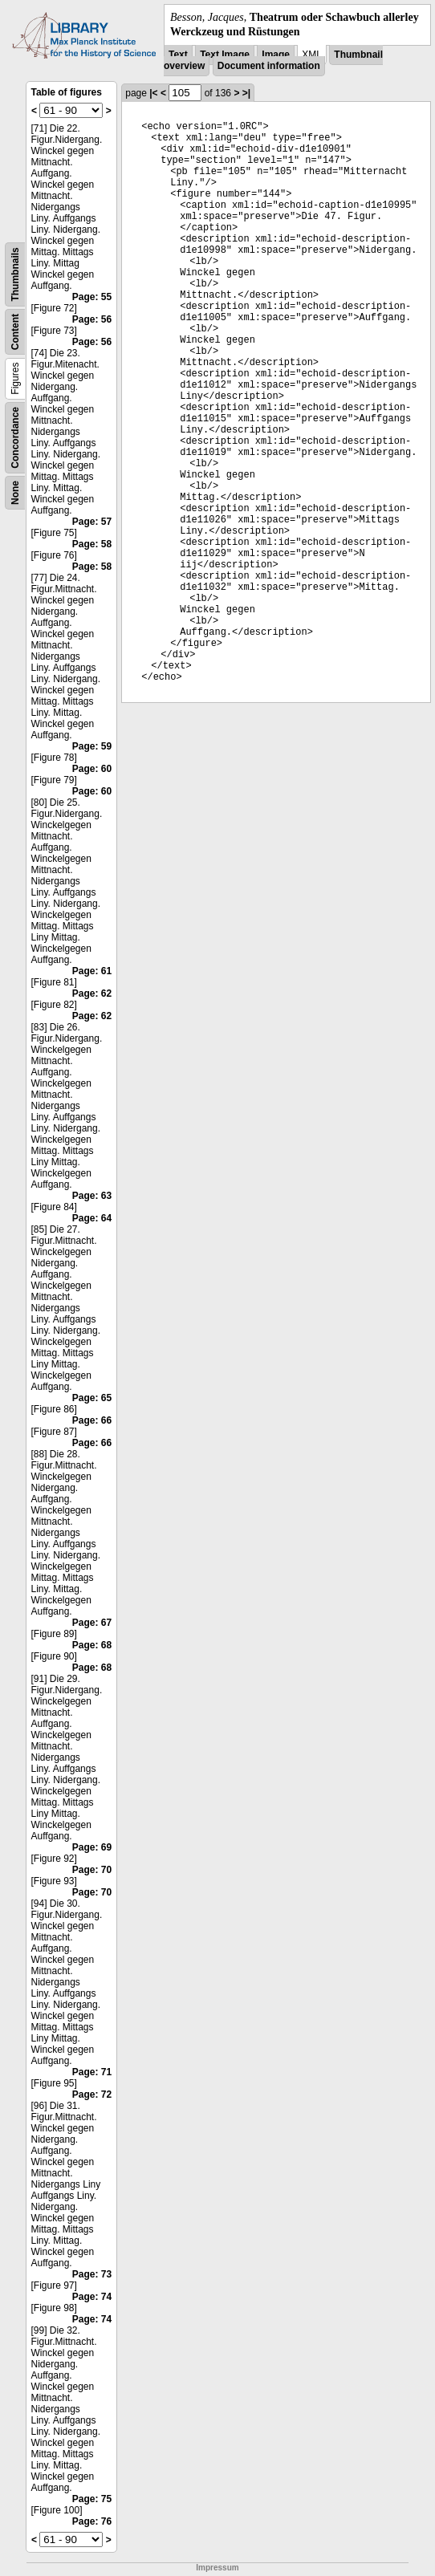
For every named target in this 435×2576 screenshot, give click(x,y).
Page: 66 (92, 1420)
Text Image (225, 54)
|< (153, 93)
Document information (269, 65)
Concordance (15, 438)
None (15, 493)
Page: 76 (92, 2521)
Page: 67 (92, 1622)
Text (178, 54)
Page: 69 (92, 1847)
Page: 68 (92, 1645)
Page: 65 (92, 1398)
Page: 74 (92, 2296)
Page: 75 (92, 2499)
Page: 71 (92, 2072)
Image (276, 54)
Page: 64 (92, 1218)
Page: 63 (92, 1195)
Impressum (217, 2567)
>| (246, 93)
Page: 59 (92, 746)
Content (15, 332)
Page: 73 (92, 2274)
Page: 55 (92, 297)
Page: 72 (92, 2094)
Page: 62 (92, 993)
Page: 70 (92, 1869)
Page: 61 (92, 971)
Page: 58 (92, 544)
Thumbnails (15, 275)
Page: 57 (92, 521)
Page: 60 (92, 768)
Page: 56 (92, 319)
